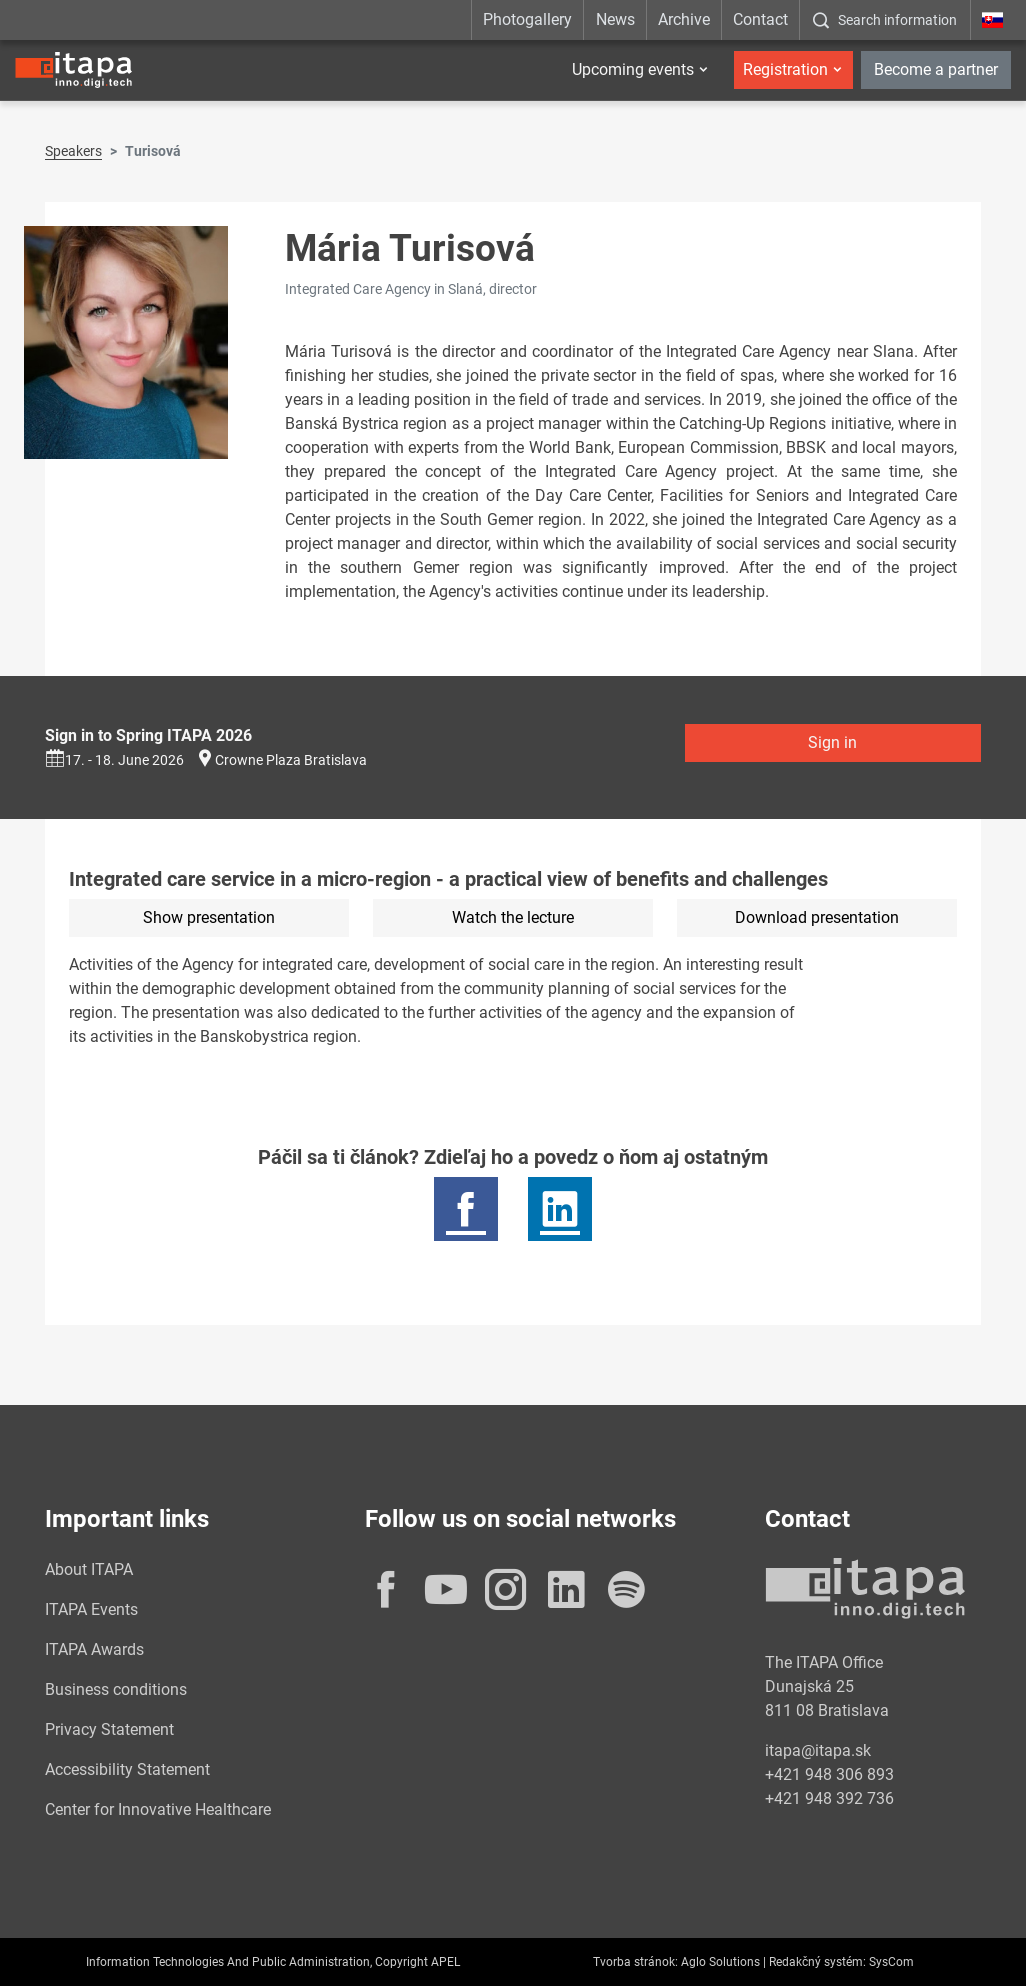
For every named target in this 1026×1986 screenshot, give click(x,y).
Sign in (832, 742)
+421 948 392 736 (829, 1798)
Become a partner (936, 69)
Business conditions (116, 1689)
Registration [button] (785, 69)
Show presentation (209, 917)
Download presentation (817, 917)
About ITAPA (89, 1569)
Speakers (73, 151)
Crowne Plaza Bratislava (291, 760)
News (615, 19)
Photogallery (527, 19)
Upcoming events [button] (633, 69)
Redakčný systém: (817, 1962)
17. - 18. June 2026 (114, 760)
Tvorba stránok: (635, 1962)
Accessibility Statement (127, 1769)
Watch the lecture (513, 917)
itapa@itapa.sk (818, 1750)
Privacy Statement (109, 1729)
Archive (684, 19)
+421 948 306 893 (829, 1774)
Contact (760, 19)
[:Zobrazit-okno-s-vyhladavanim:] (884, 20)
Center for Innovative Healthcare (158, 1809)
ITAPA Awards (94, 1649)
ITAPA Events (91, 1609)
